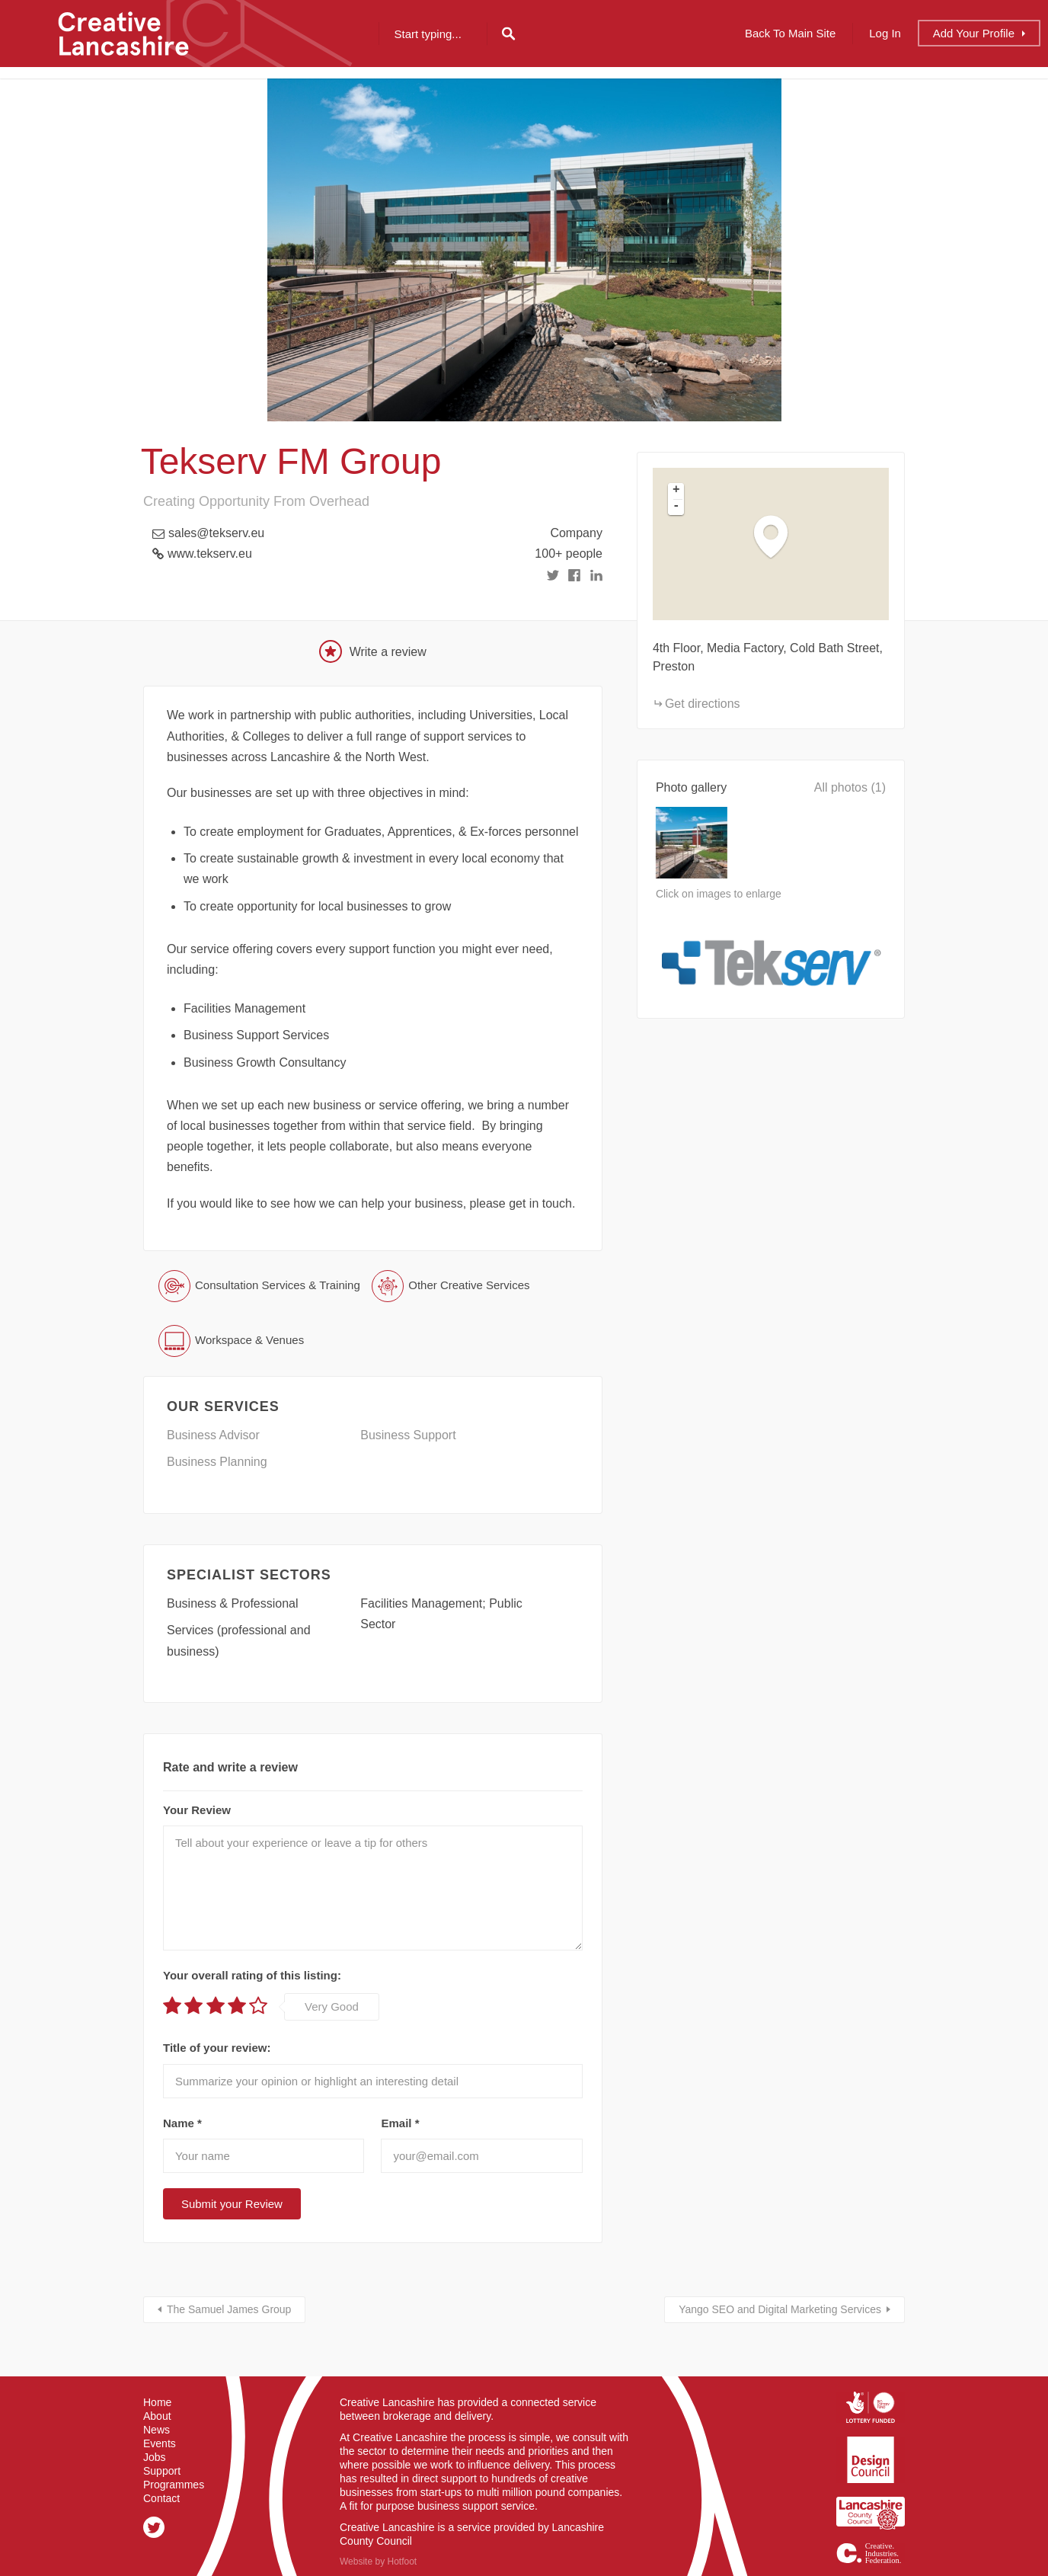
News (156, 2430)
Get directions (702, 703)
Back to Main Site (790, 33)
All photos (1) (850, 787)
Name (182, 2123)
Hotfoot (402, 2561)
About (157, 2416)
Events (159, 2443)
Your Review (197, 1809)
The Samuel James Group (229, 2309)
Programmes (173, 2484)
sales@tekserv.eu (216, 532)
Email (400, 2123)
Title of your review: (216, 2047)
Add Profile (973, 33)
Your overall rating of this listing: (252, 1975)
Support (162, 2471)
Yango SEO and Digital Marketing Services (780, 2309)
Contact (161, 2498)
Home (157, 2402)
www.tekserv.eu (210, 553)
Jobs (154, 2457)
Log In (885, 33)
